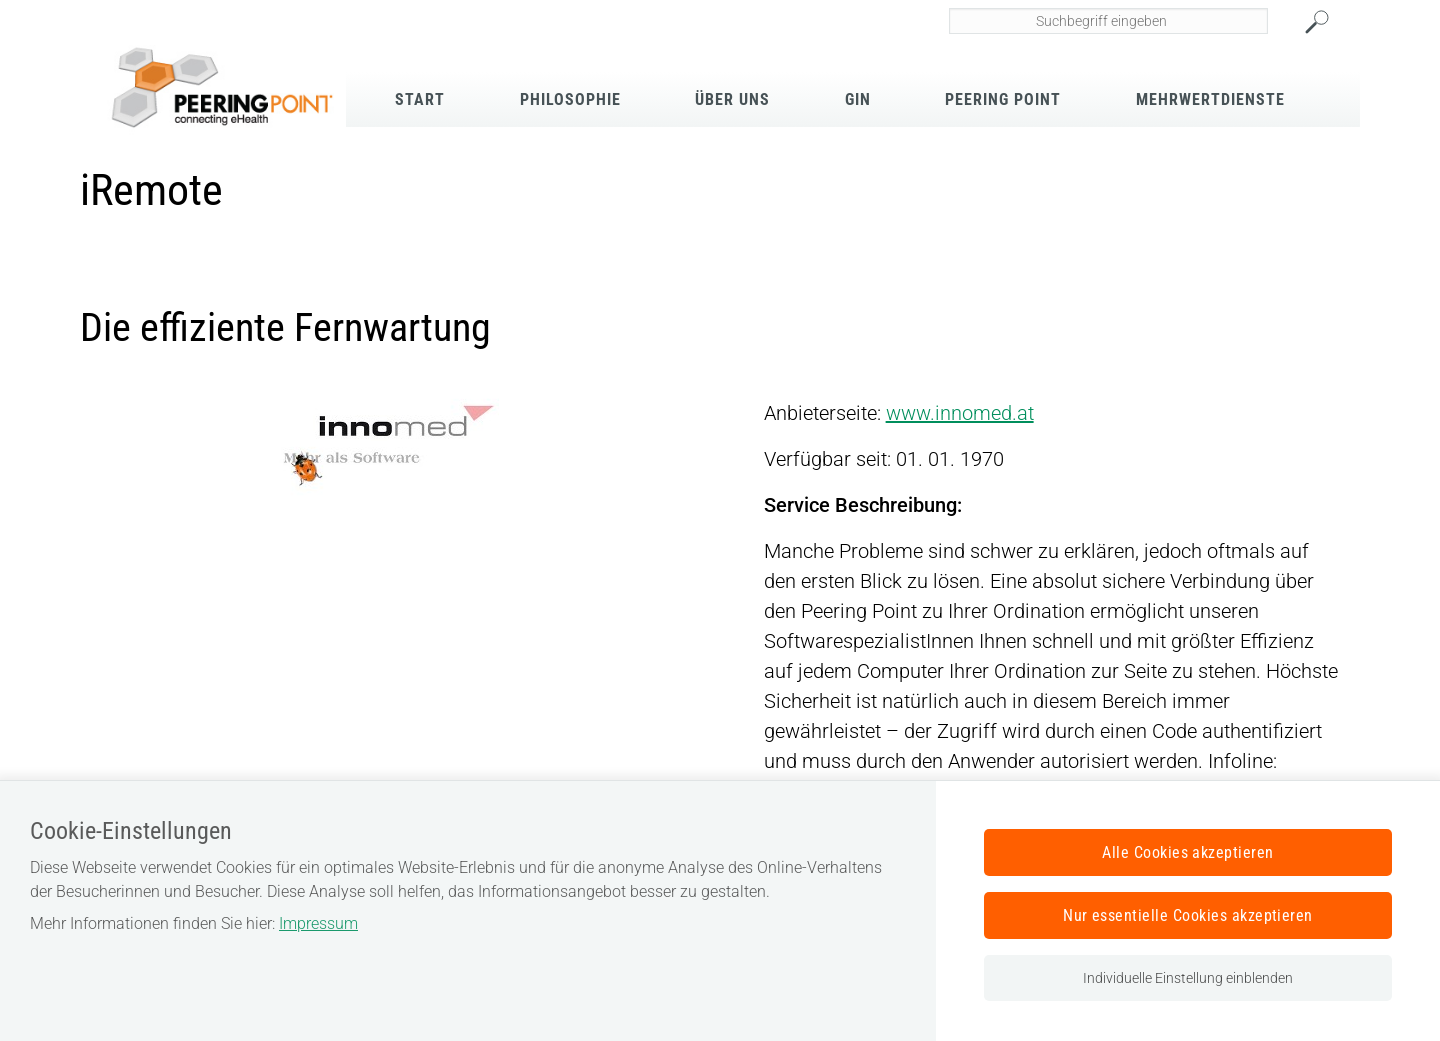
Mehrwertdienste (1210, 99)
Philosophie (570, 99)
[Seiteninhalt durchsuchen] (1109, 21)
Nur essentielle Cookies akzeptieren (1188, 915)
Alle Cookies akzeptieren (1188, 852)
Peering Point (1003, 99)
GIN (858, 99)
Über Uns (732, 99)
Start (420, 99)
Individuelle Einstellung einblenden (1188, 978)
